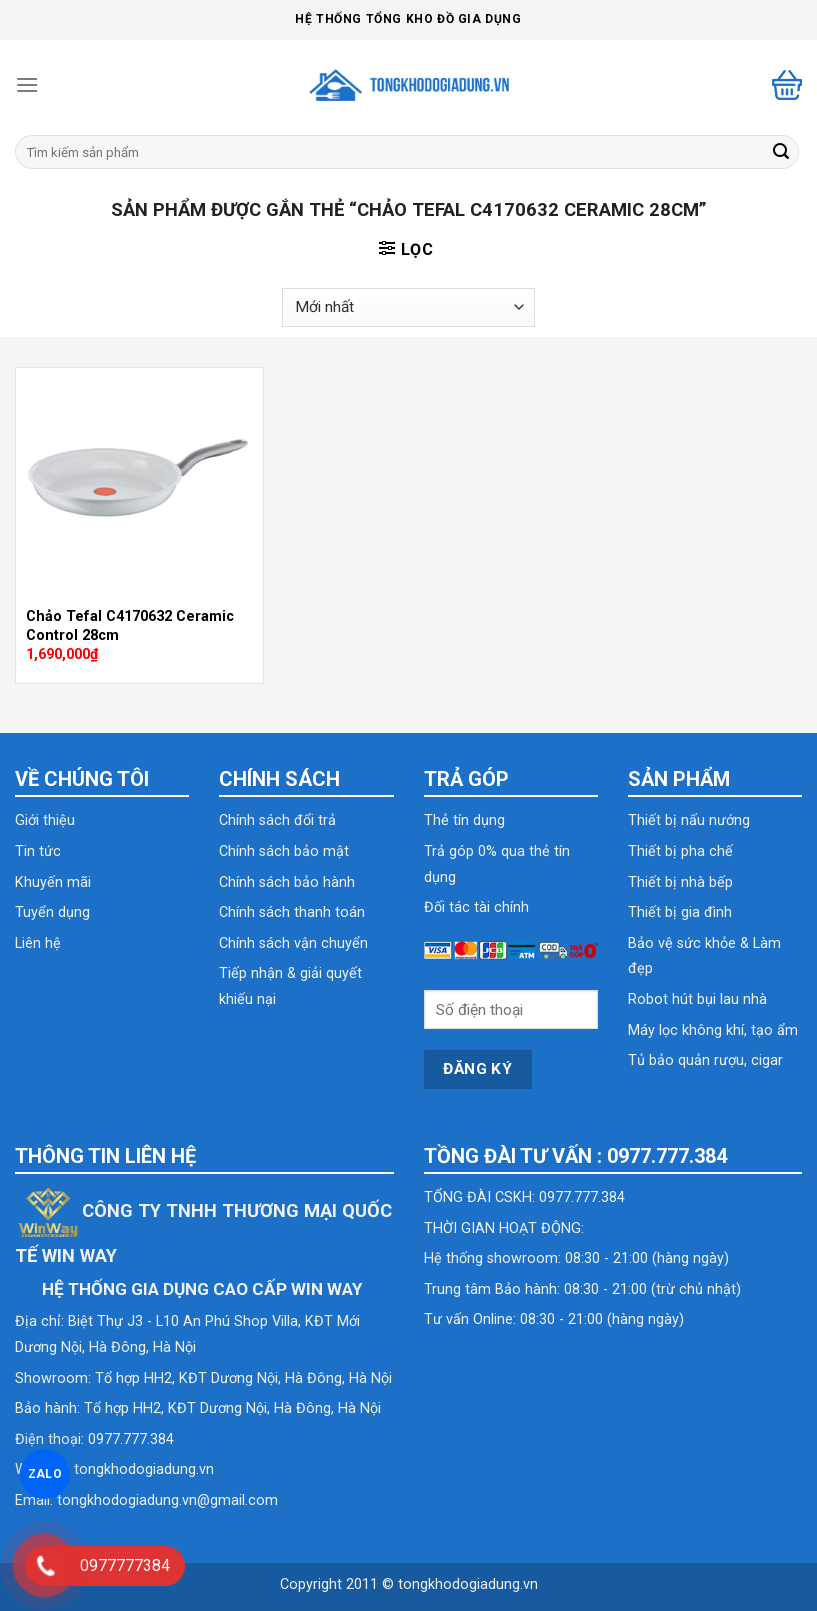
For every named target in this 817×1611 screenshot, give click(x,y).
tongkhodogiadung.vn (144, 1469)
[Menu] (27, 84)
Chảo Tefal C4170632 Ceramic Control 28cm (130, 626)
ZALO (45, 1474)
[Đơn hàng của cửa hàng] (408, 307)
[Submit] (781, 152)
